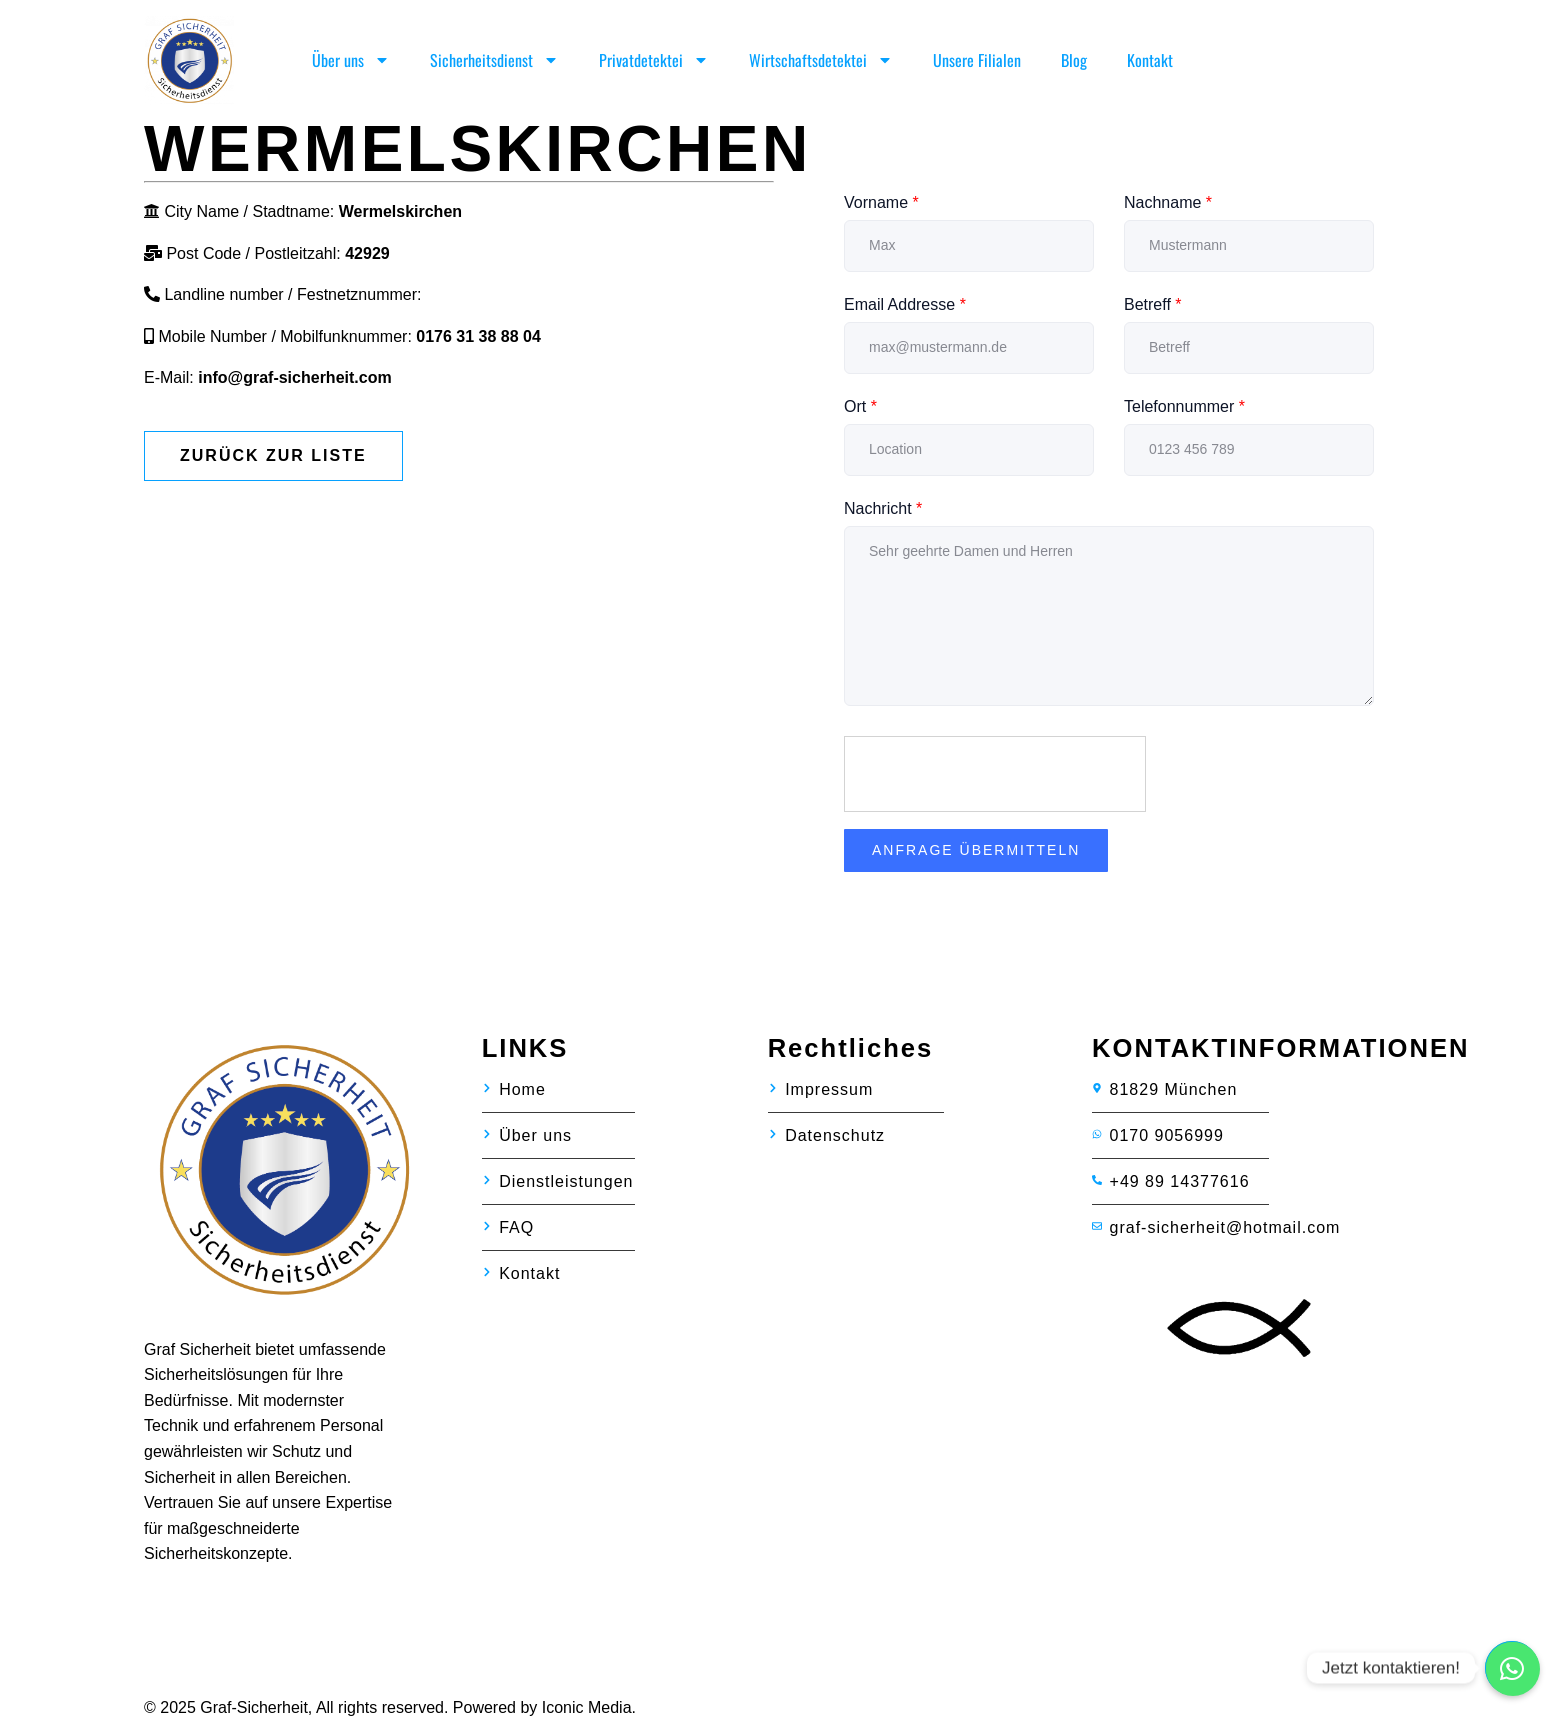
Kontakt (1150, 60)
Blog (1074, 60)
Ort (860, 406)
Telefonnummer (1184, 406)
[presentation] (996, 775)
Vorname (881, 202)
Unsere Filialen (977, 60)
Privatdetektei (654, 60)
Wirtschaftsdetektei (821, 60)
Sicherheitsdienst (494, 60)
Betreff (1153, 304)
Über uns (351, 60)
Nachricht (883, 508)
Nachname (1168, 202)
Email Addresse (905, 304)
